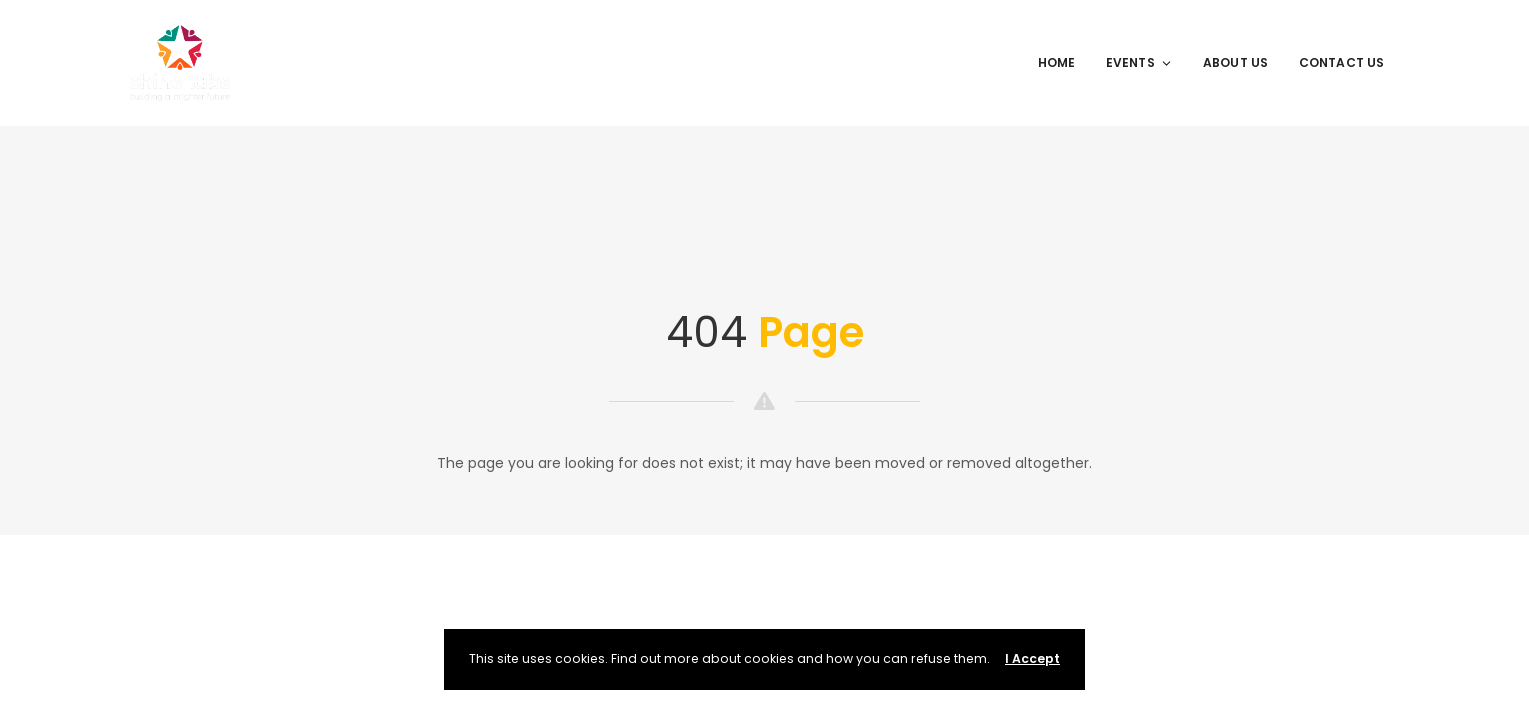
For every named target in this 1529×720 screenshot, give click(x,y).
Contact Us (1342, 62)
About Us (1236, 62)
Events (1139, 62)
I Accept (1032, 658)
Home (1057, 62)
